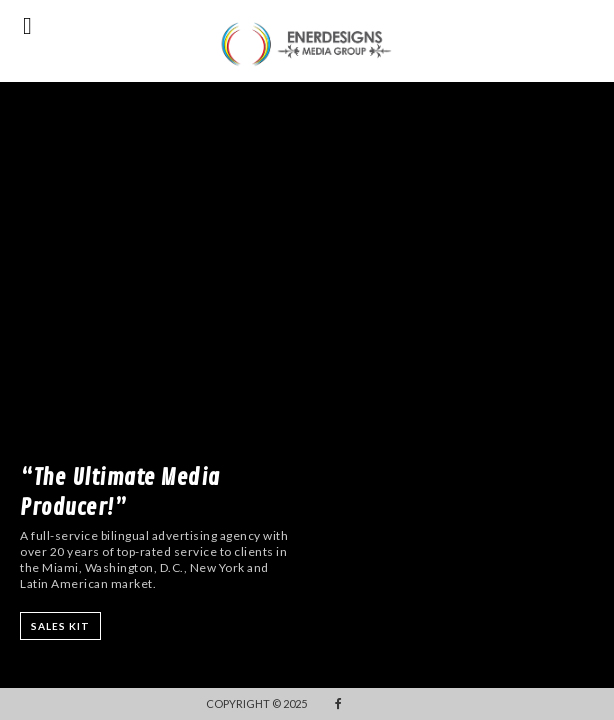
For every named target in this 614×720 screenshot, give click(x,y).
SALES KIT (60, 626)
